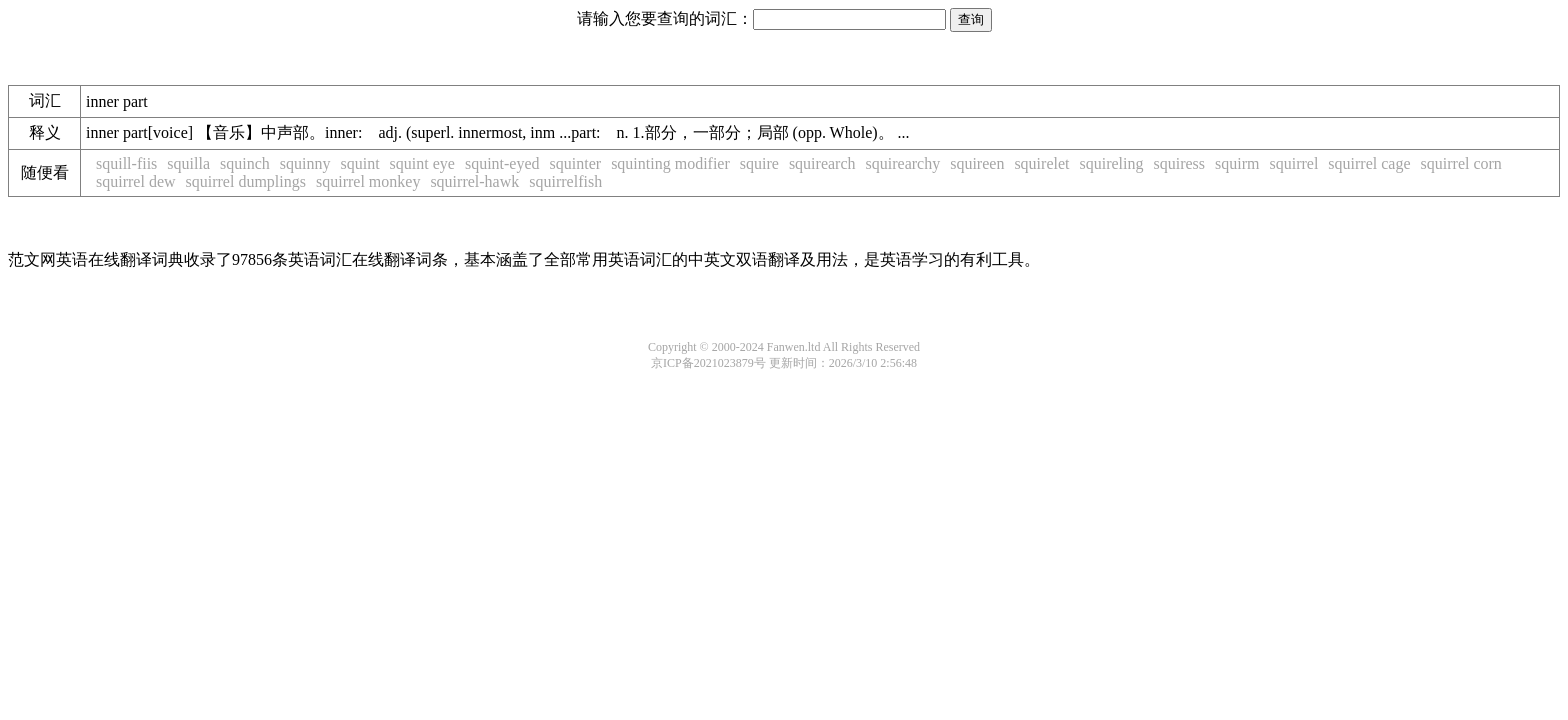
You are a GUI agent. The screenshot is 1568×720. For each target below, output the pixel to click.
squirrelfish (565, 181)
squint (359, 163)
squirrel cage (1369, 163)
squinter (576, 163)
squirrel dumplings (246, 181)
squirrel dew (136, 181)
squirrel (1293, 163)
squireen (977, 163)
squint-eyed (502, 163)
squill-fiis (126, 163)
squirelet (1041, 163)
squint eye (422, 163)
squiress (1179, 163)
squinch (245, 163)
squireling (1111, 163)
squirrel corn (1461, 163)
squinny (305, 163)
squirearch (822, 163)
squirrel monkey (368, 181)
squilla (188, 163)
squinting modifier (670, 163)
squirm (1237, 163)
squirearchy (903, 163)
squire (759, 163)
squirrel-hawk (474, 181)
